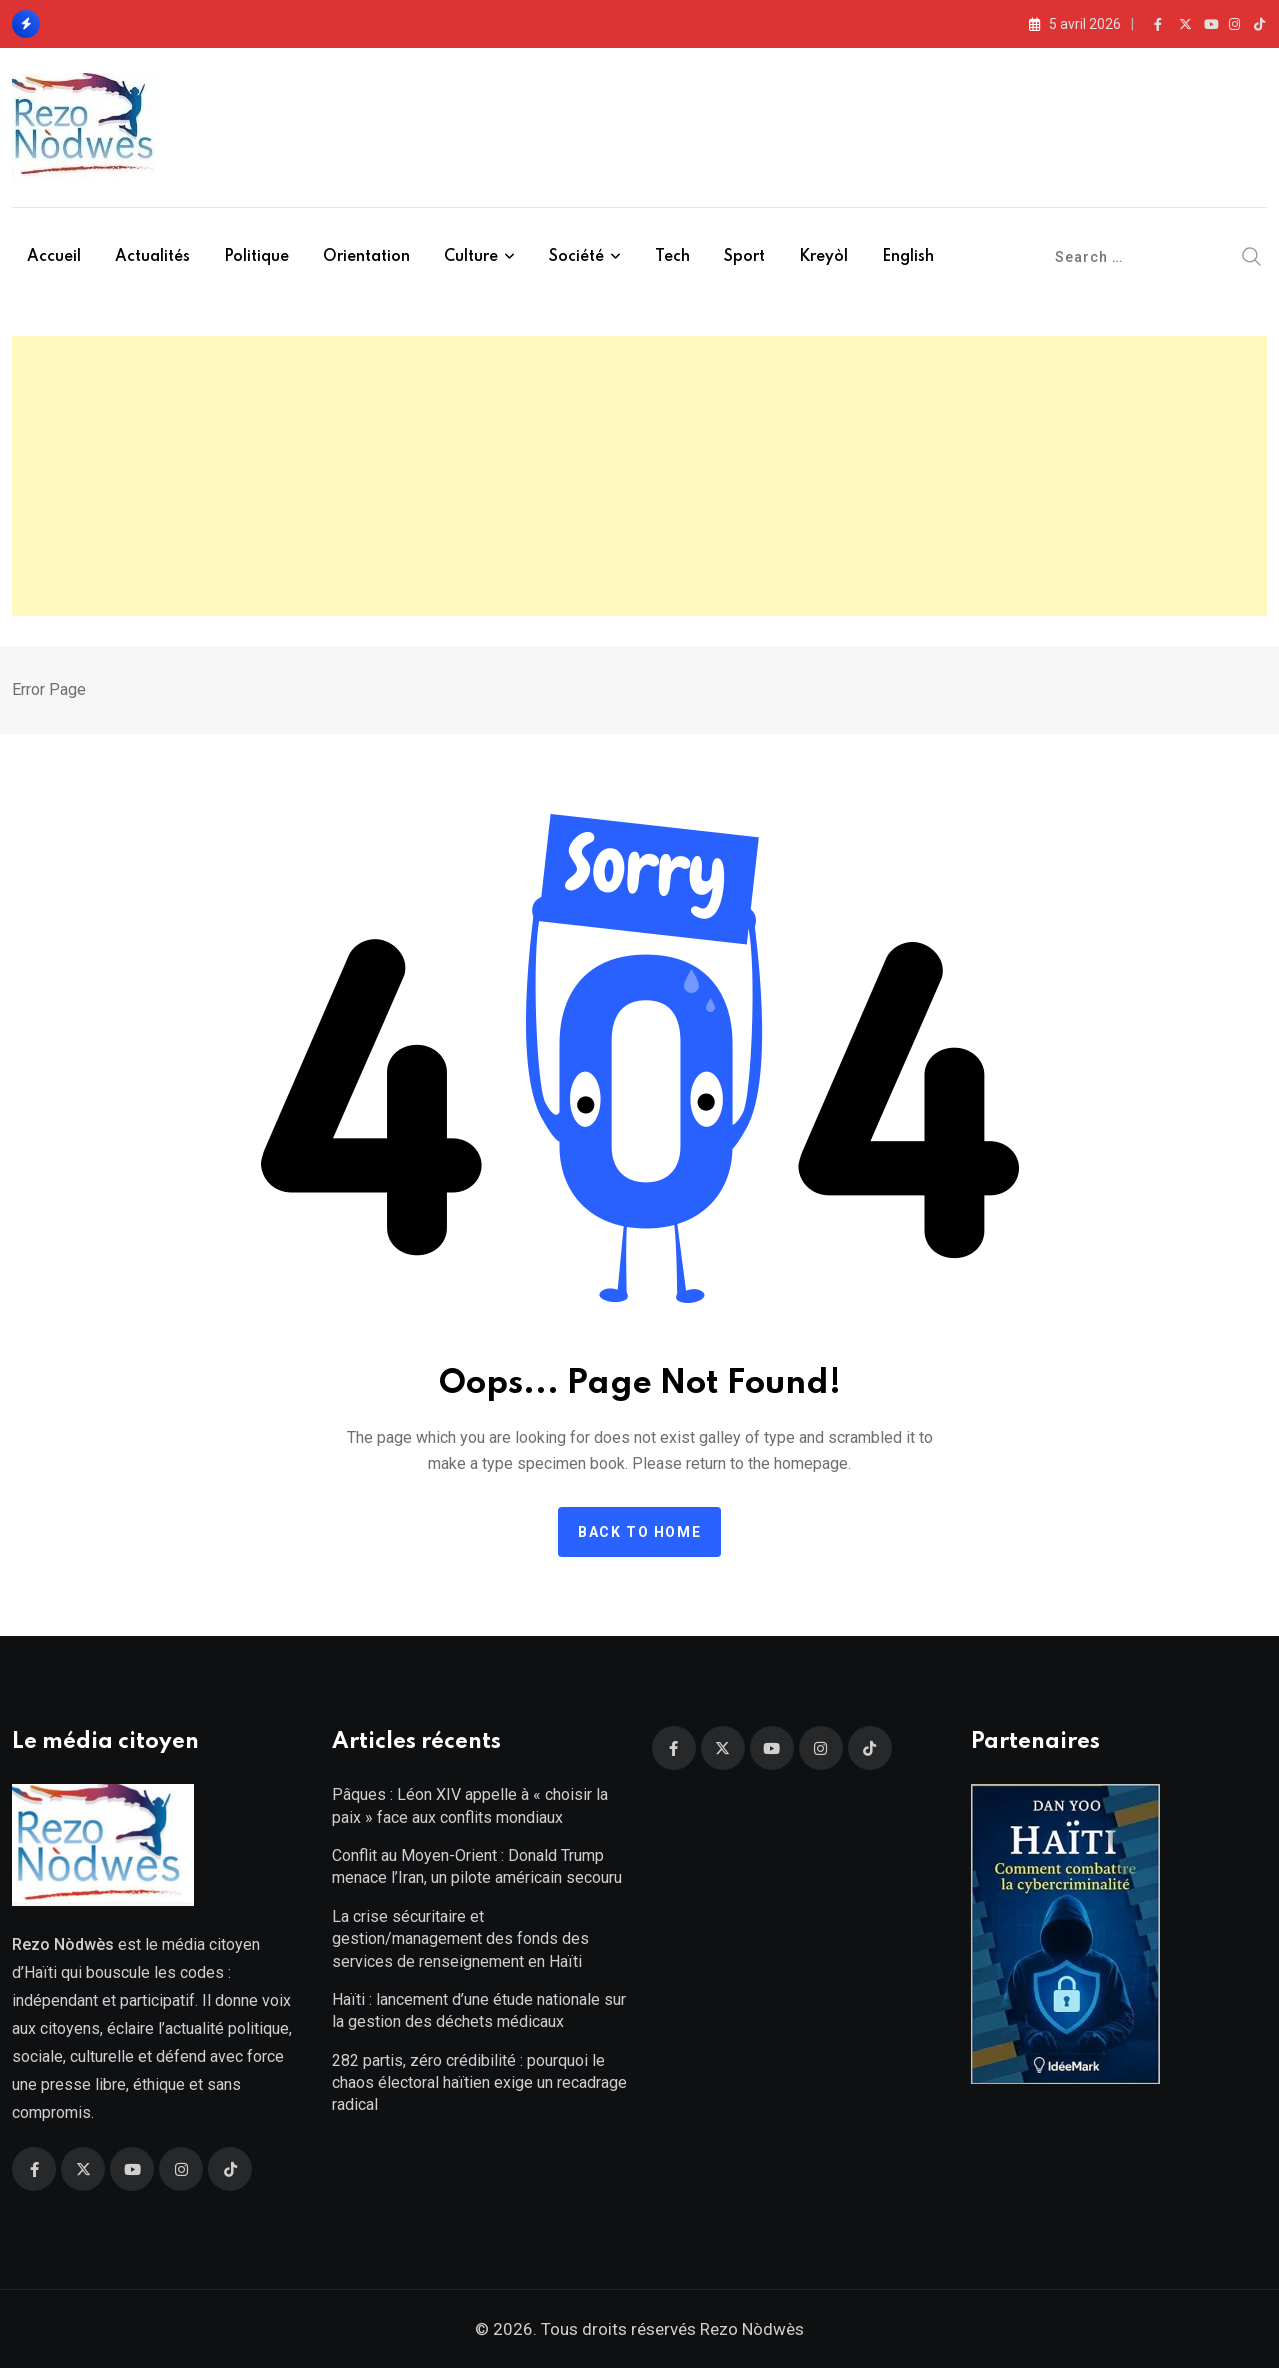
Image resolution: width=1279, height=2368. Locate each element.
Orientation (366, 257)
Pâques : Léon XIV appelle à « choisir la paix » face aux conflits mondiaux (470, 1805)
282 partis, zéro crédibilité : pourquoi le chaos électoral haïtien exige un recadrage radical (479, 2083)
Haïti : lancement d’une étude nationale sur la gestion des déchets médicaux (479, 2010)
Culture (471, 257)
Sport (744, 257)
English (908, 257)
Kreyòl (823, 257)
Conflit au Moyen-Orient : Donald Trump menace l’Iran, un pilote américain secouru (477, 1866)
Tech (672, 257)
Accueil (54, 257)
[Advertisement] (640, 476)
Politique (256, 257)
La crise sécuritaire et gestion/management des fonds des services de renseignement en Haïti (460, 1939)
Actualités (152, 257)
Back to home (639, 1532)
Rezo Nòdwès (750, 2329)
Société (576, 257)
